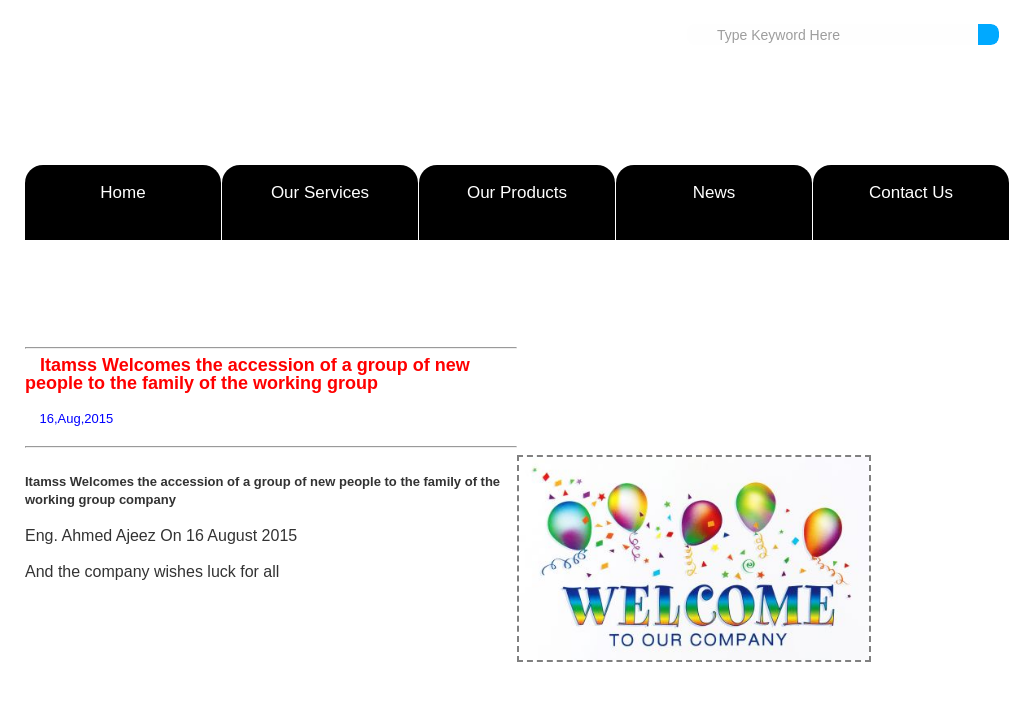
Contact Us (911, 192)
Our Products (517, 192)
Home (122, 192)
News (714, 192)
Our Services (320, 192)
